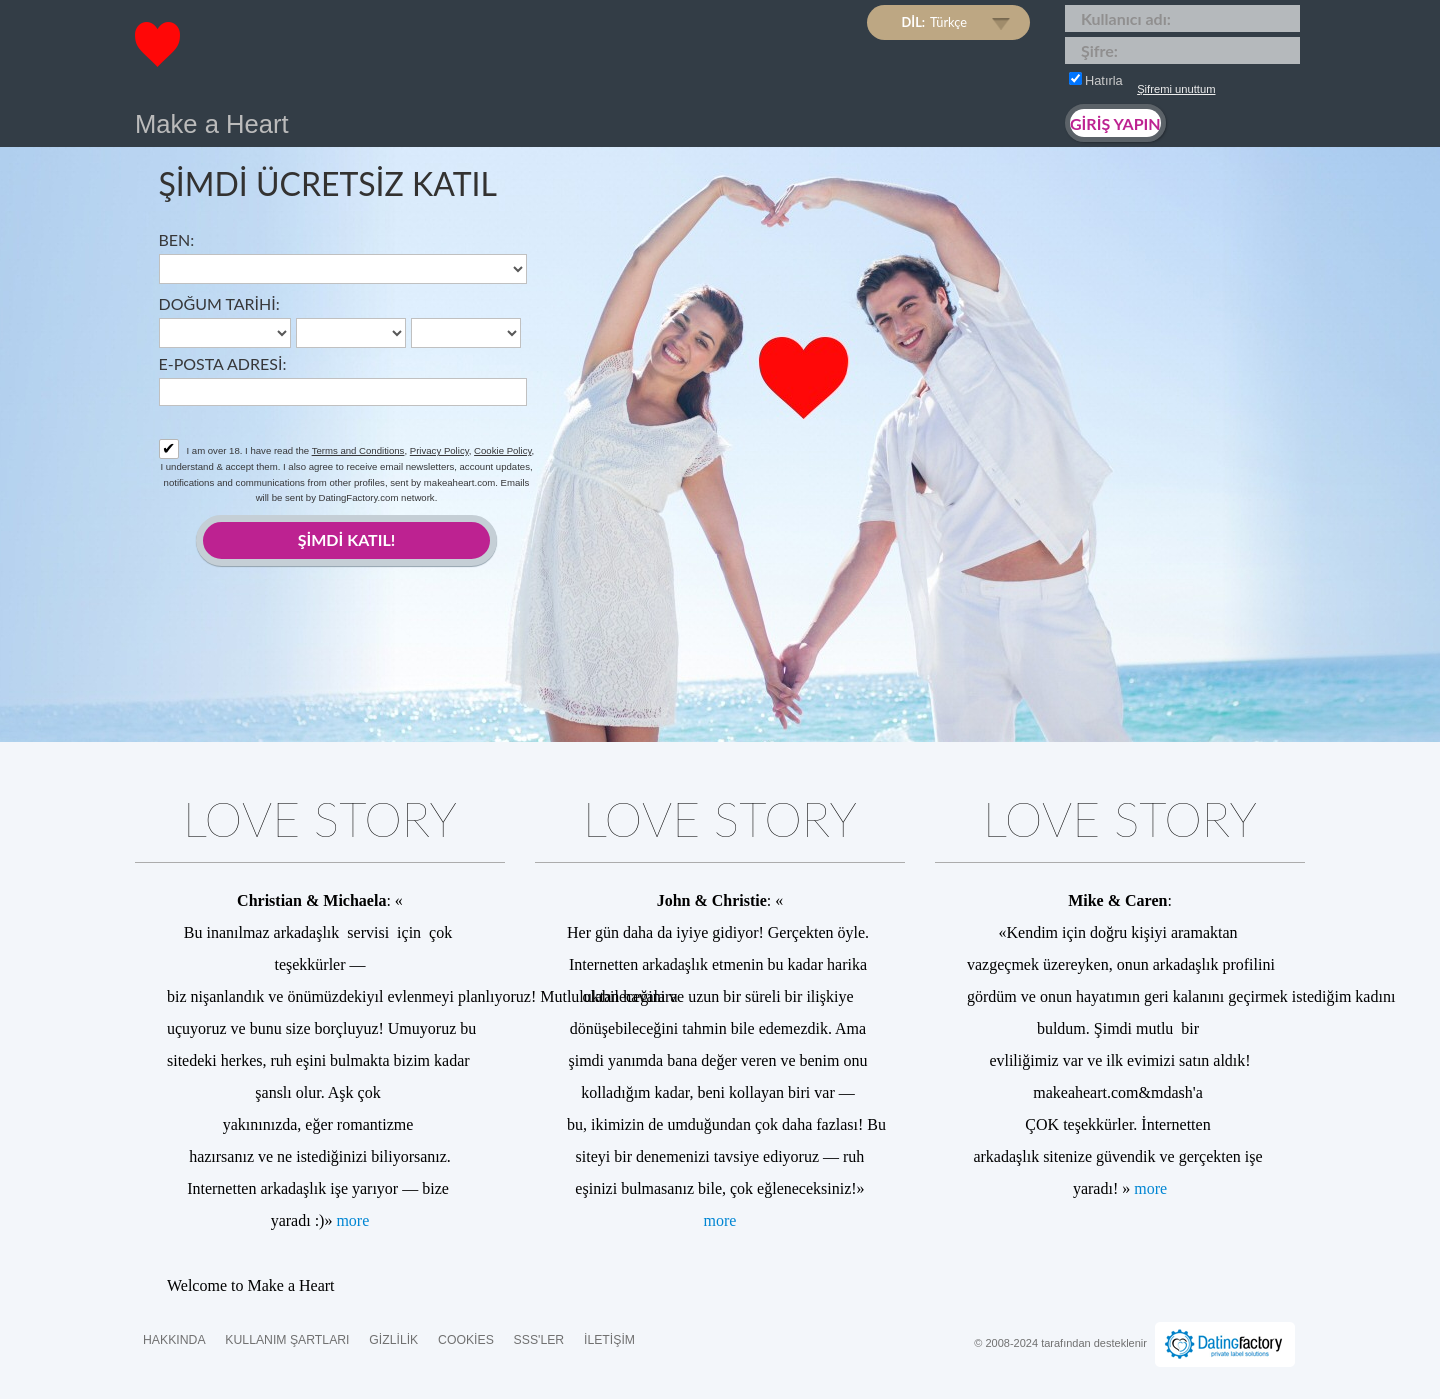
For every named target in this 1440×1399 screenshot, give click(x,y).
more (352, 1220)
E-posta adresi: (223, 363)
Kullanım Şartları (287, 1340)
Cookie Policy (502, 450)
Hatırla (1096, 80)
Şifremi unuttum (1176, 89)
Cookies (466, 1340)
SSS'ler (539, 1340)
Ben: (177, 239)
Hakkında (174, 1340)
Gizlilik (393, 1340)
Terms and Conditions (358, 450)
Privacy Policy (439, 450)
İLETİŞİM (609, 1340)
